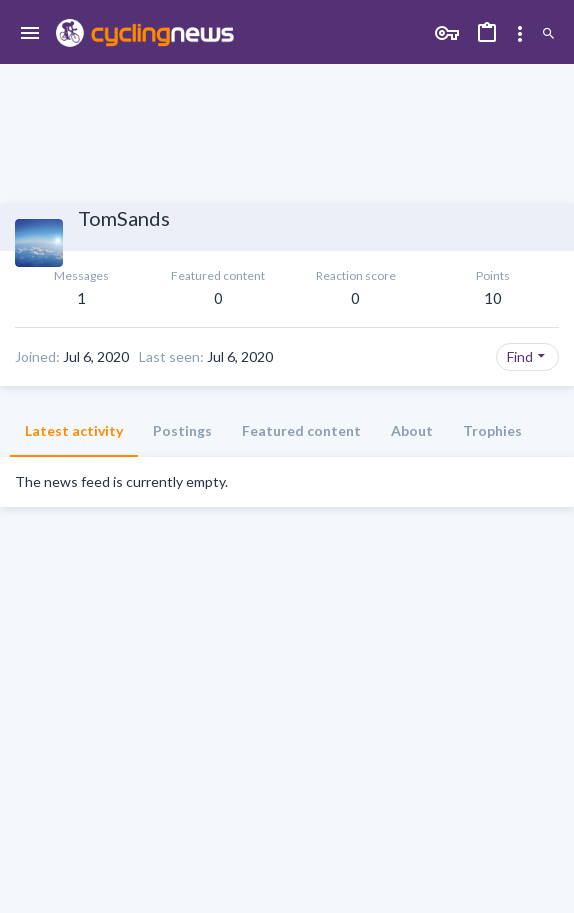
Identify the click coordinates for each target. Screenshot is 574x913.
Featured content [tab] (301, 430)
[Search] (548, 34)
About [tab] (412, 430)
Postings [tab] (182, 430)
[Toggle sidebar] (520, 34)
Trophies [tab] (492, 430)
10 (493, 298)
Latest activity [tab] (74, 430)
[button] (30, 34)
